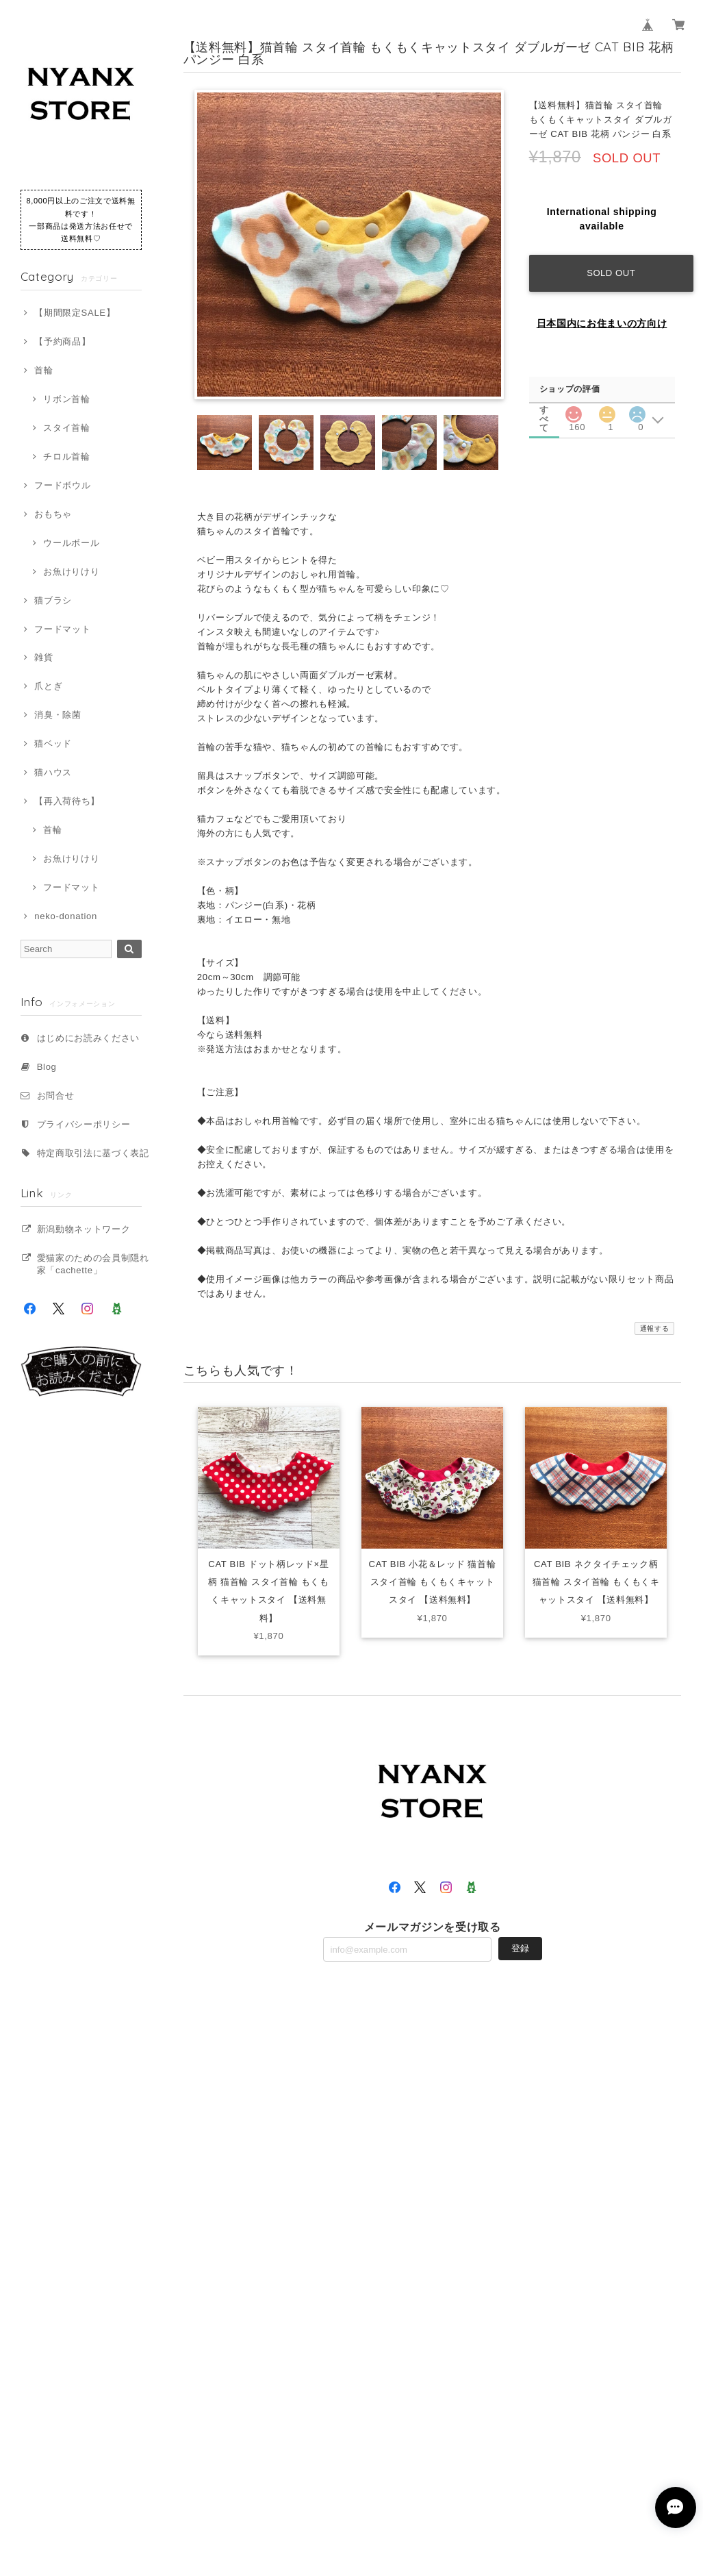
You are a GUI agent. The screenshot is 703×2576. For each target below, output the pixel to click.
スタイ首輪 (66, 428)
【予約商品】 (62, 341)
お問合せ (56, 1095)
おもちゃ (53, 514)
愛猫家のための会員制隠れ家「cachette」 (93, 1264)
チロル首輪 (66, 456)
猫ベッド (53, 743)
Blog (47, 1067)
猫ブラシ (53, 600)
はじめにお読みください (88, 1038)
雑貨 (43, 657)
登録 (520, 1948)
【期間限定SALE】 (74, 313)
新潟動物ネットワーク (84, 1229)
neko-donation (65, 916)
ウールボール (71, 543)
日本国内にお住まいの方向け (602, 323)
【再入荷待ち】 (67, 801)
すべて (544, 409)
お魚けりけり (71, 571)
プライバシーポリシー (84, 1124)
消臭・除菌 (57, 715)
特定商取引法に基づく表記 (93, 1153)
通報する (654, 1328)
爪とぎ (48, 686)
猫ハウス (53, 772)
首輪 (43, 370)
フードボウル (62, 485)
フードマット (62, 629)
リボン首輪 (66, 399)
